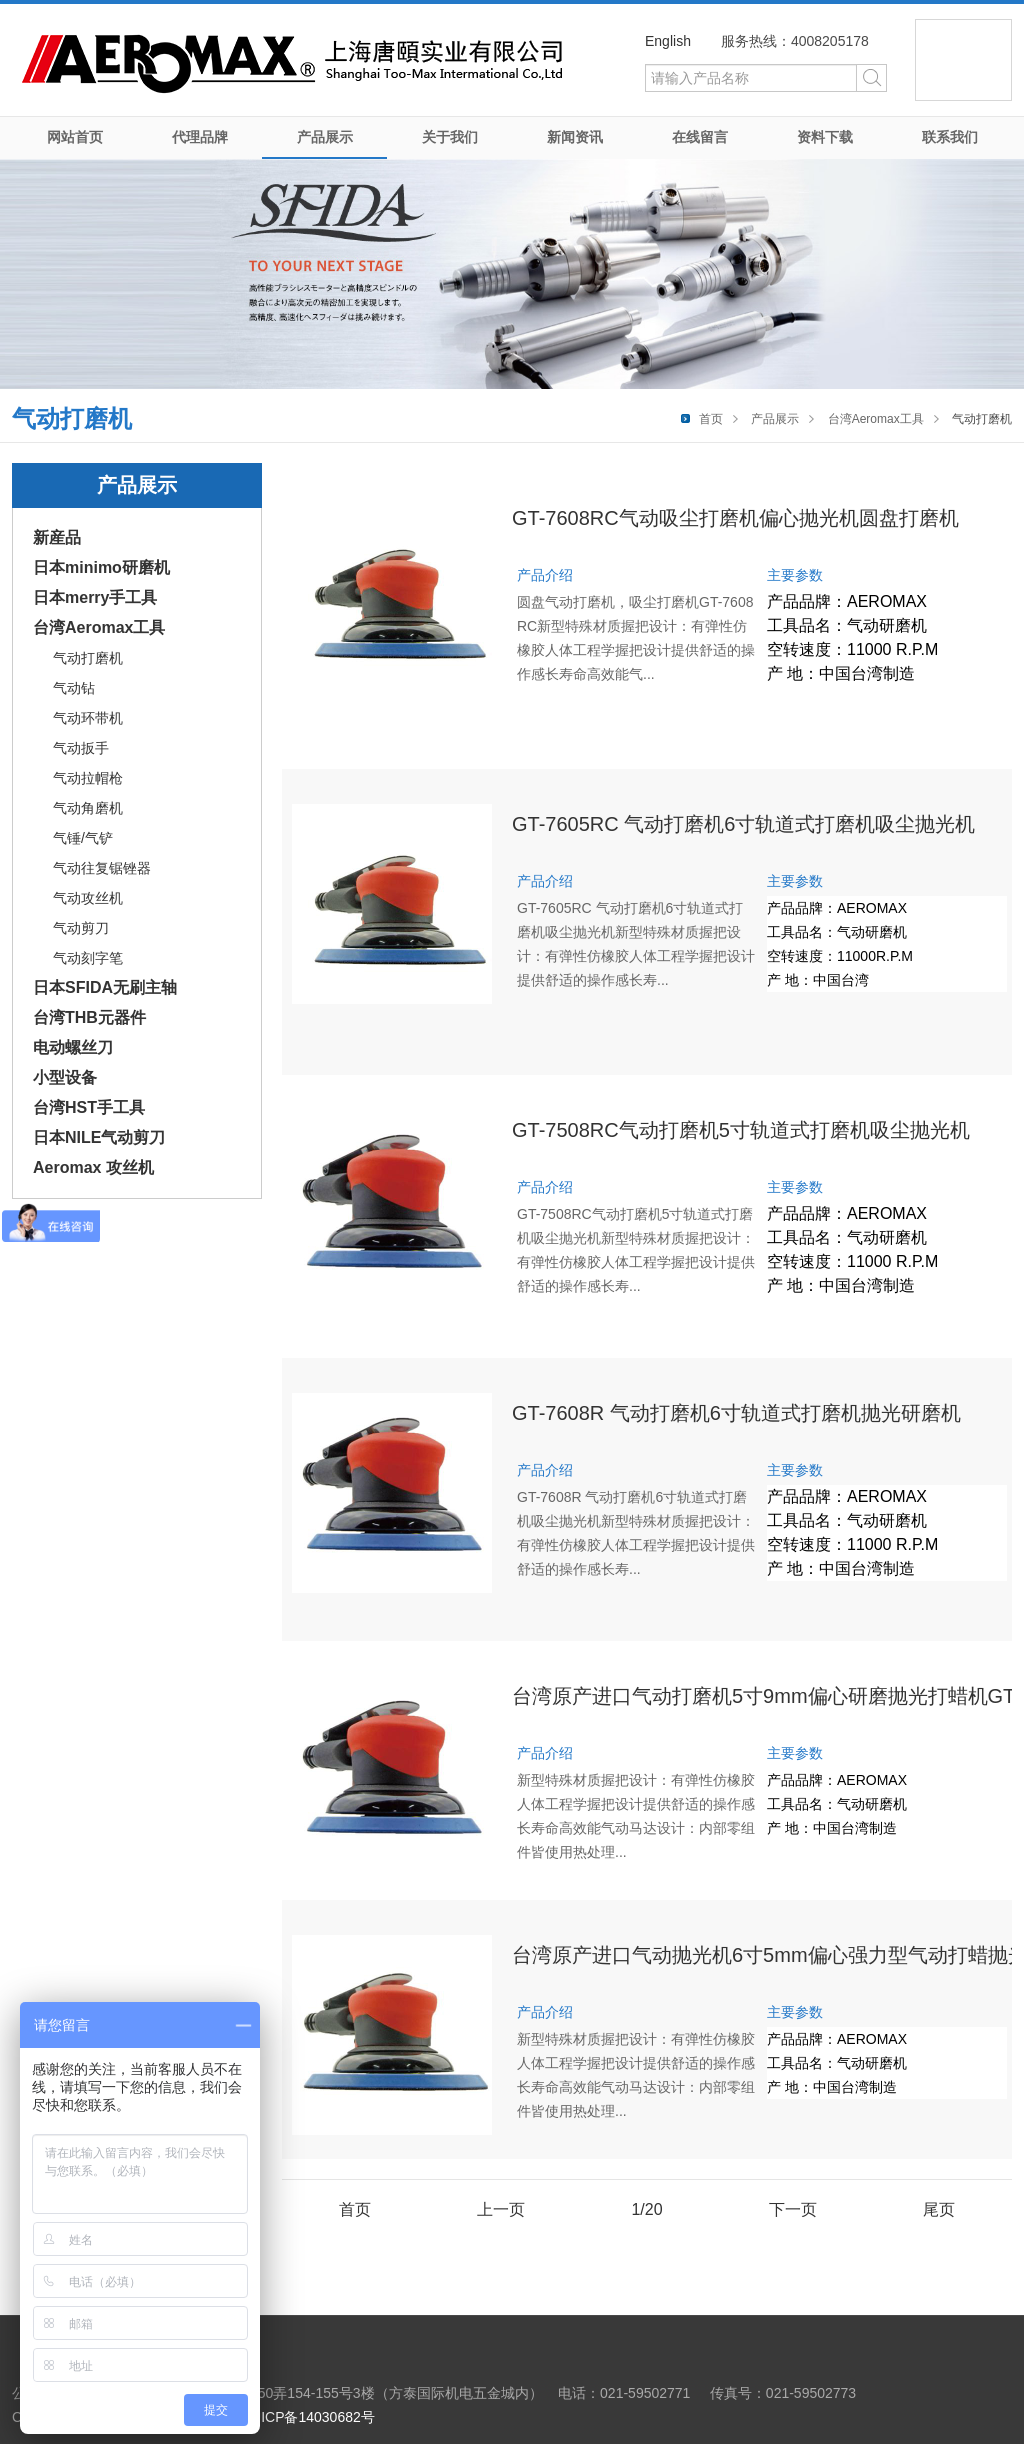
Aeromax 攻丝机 (93, 1167)
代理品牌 (200, 137)
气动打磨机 (88, 658)
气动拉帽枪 (88, 778)
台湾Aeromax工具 (876, 419)
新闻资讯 (575, 137)
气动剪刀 (81, 928)
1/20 (646, 2209)
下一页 (793, 2209)
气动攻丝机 (88, 898)
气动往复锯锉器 (102, 868)
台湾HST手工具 (89, 1107)
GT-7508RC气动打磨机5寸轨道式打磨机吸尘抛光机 (741, 1130)
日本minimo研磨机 (101, 567)
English (668, 41)
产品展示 (325, 137)
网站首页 (75, 137)
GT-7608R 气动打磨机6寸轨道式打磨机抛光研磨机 (736, 1413)
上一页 (501, 2209)
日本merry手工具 (95, 597)
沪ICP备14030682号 (311, 2417)
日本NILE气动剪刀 (99, 1137)
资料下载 (825, 137)
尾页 (939, 2209)
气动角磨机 (88, 808)
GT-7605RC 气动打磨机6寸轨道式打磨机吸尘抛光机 (743, 824)
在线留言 (700, 137)
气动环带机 (88, 718)
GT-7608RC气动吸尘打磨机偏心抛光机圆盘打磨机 (735, 518)
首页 (711, 419)
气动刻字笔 (88, 958)
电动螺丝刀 (73, 1047)
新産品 (57, 537)
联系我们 (950, 137)
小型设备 (65, 1077)
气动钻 (74, 688)
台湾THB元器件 (89, 1017)
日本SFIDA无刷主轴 (105, 987)
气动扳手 (81, 748)
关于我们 (450, 137)
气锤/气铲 (83, 838)
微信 (963, 60)
